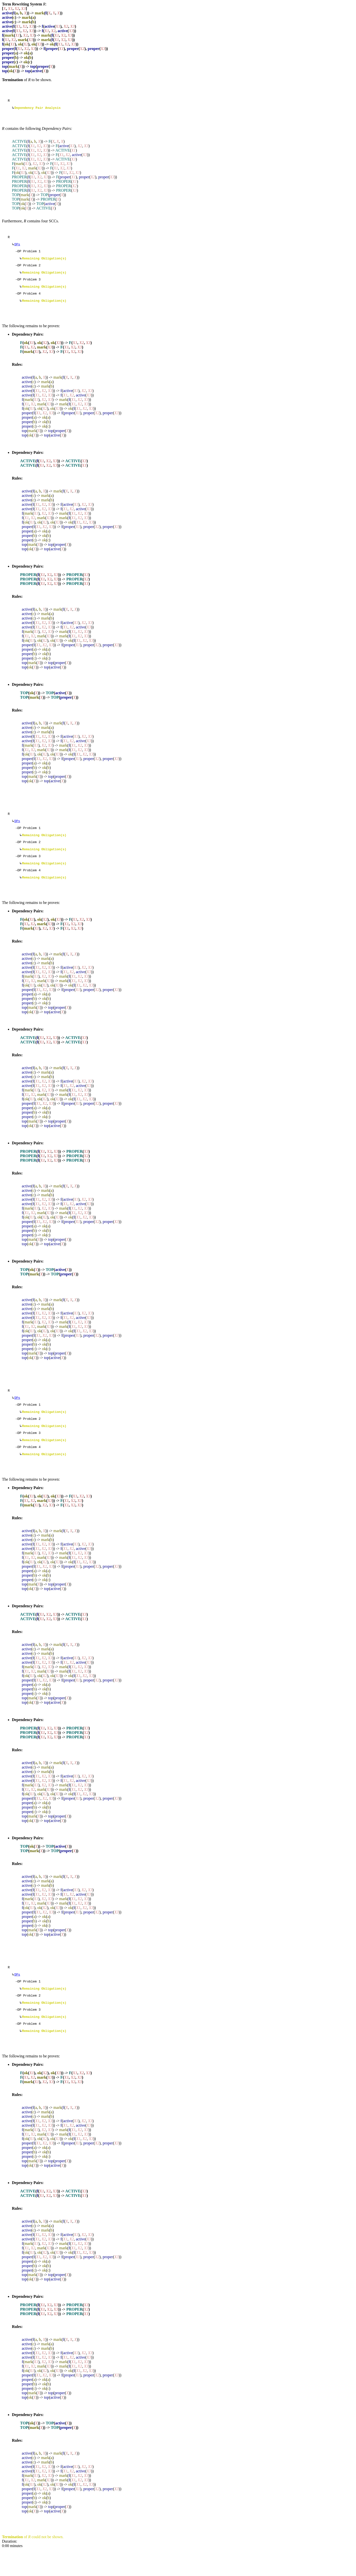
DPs (17, 246)
